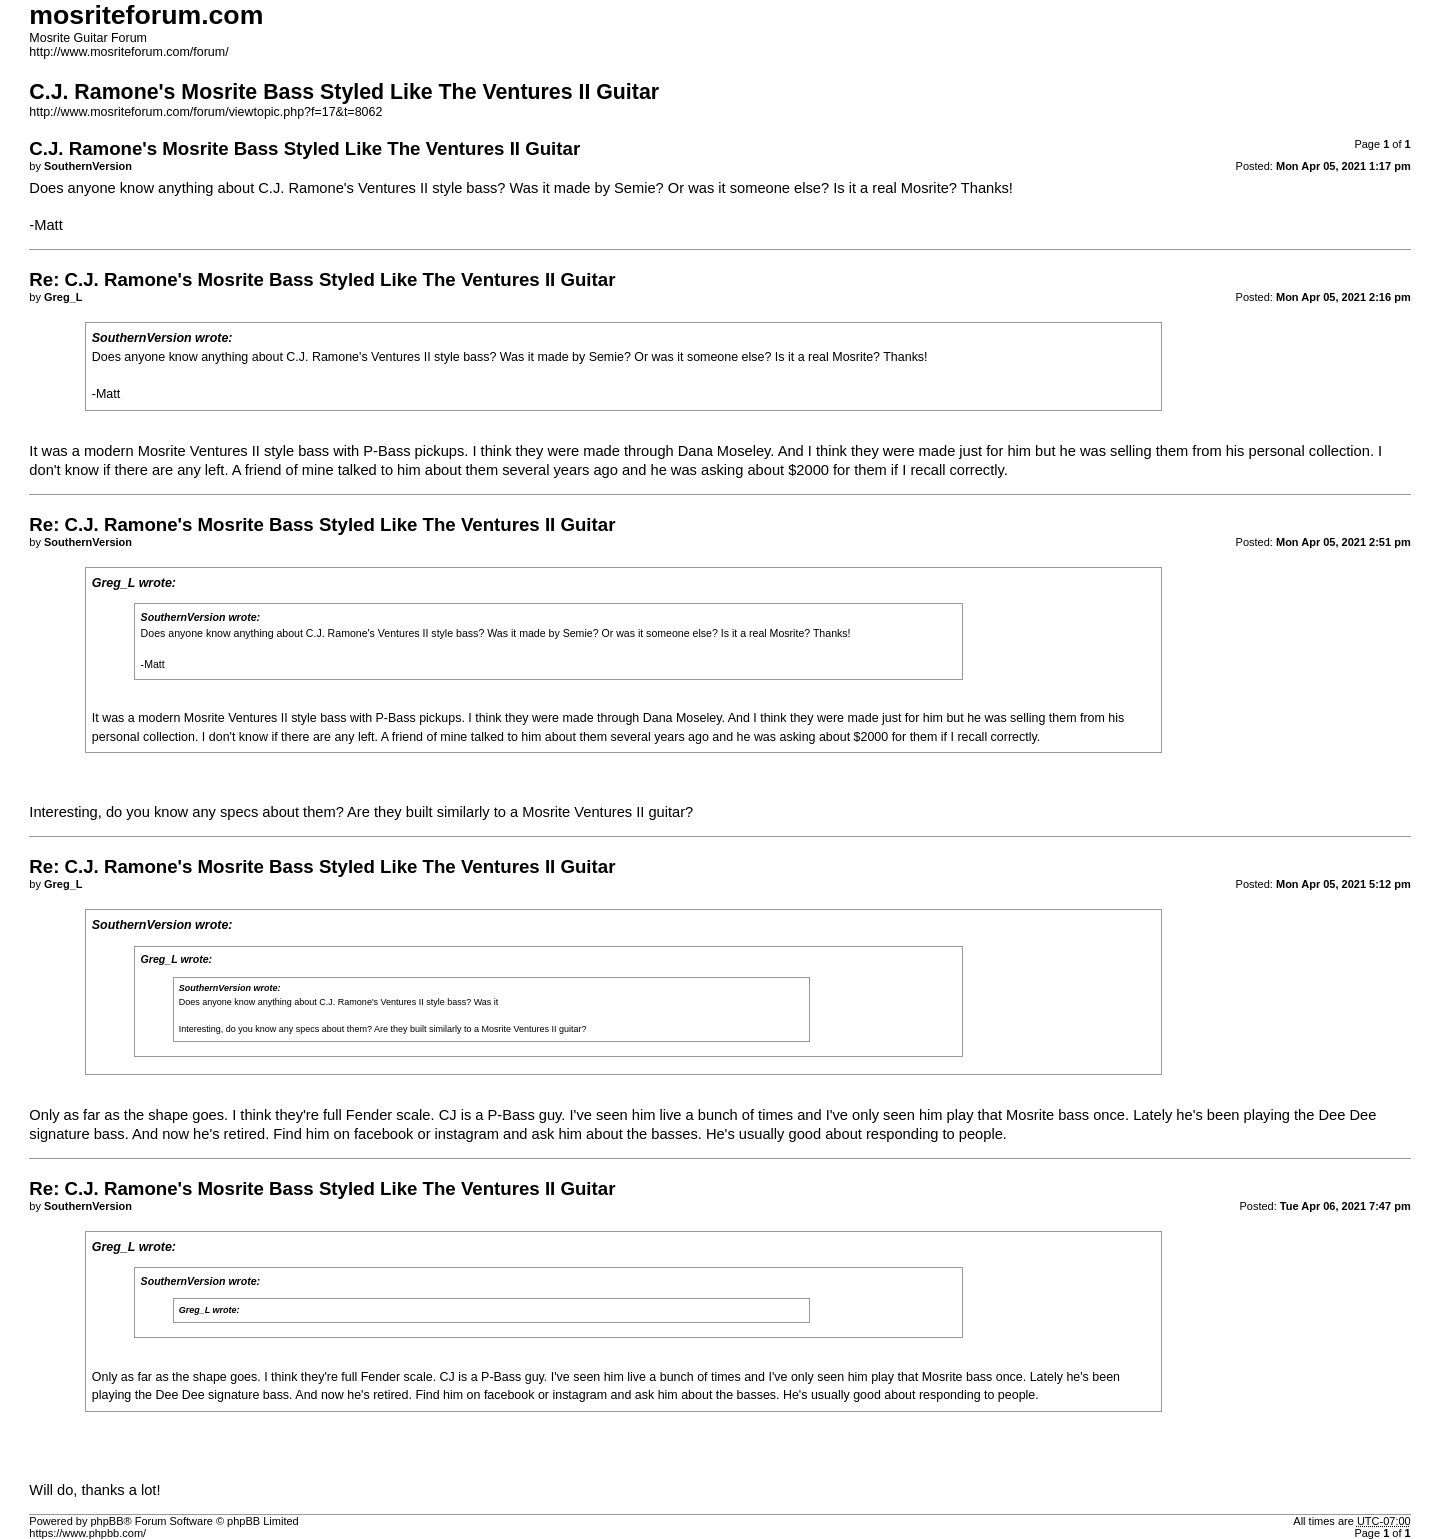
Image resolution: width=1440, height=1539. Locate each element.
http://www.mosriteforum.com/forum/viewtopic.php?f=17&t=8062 (205, 112)
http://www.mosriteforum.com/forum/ (128, 52)
